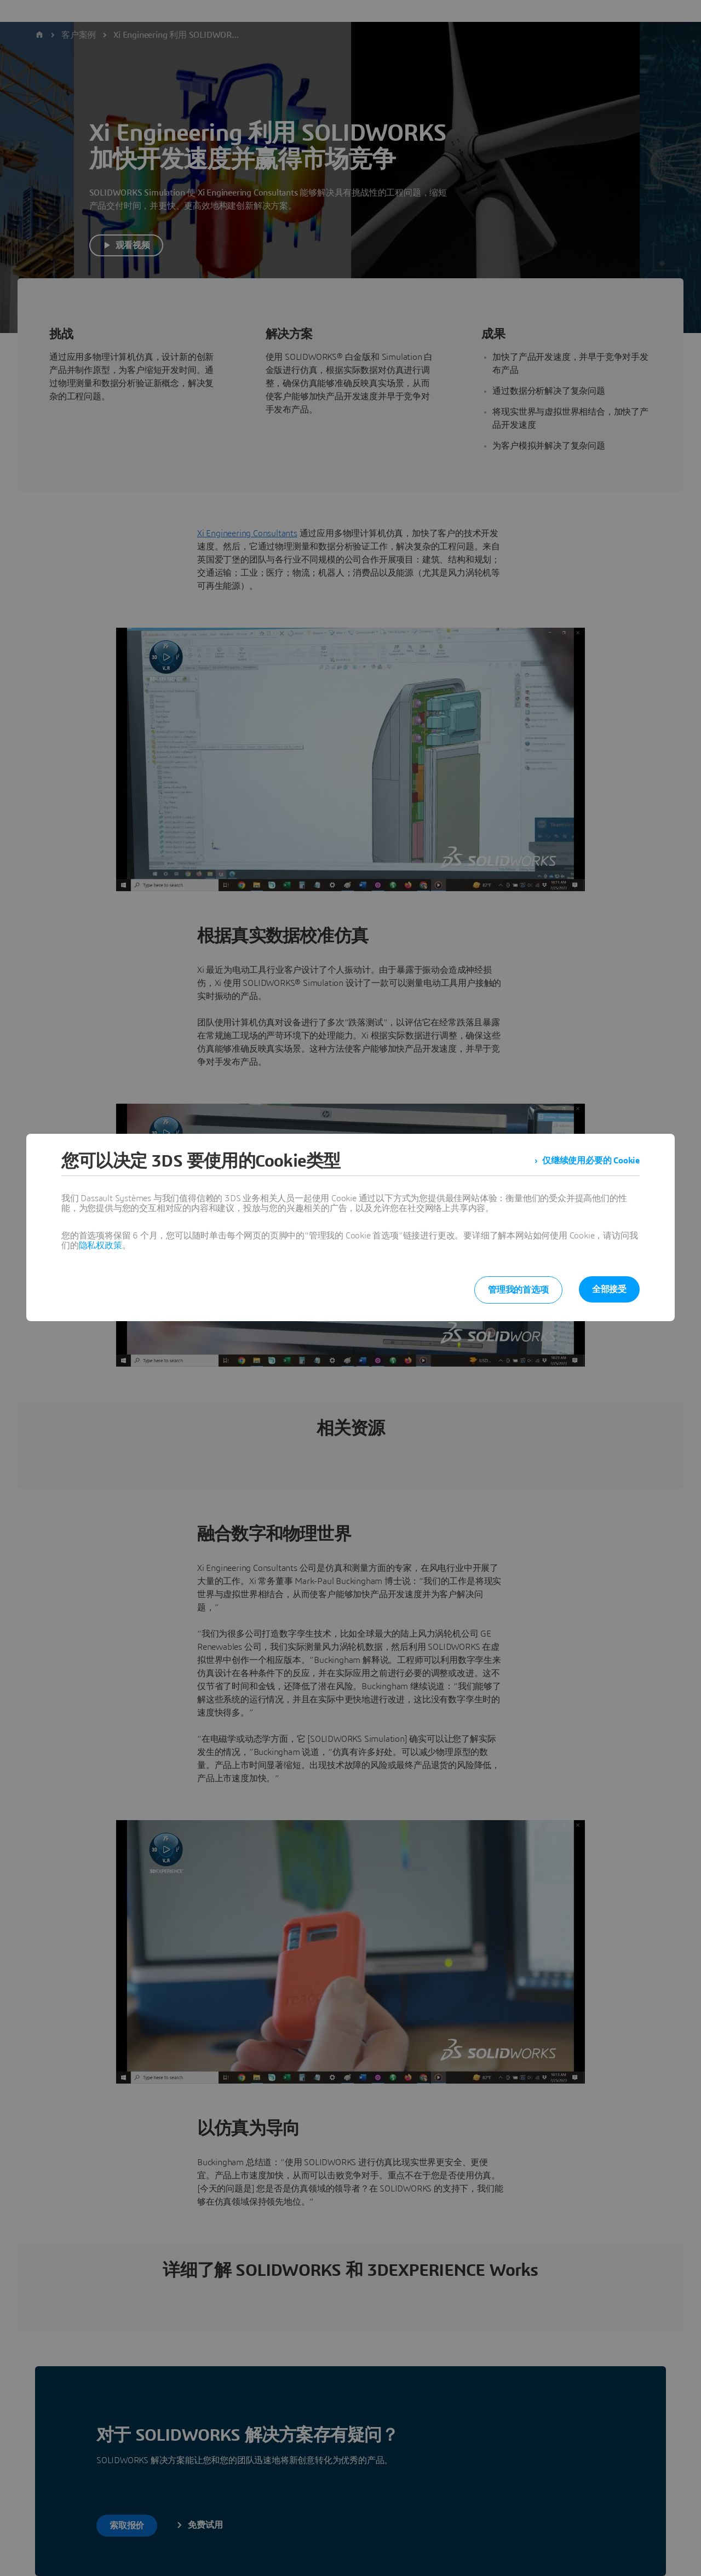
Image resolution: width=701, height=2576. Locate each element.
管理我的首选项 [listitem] (517, 1290)
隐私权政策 (100, 1245)
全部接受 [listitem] (609, 1289)
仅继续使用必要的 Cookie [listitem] (591, 1161)
